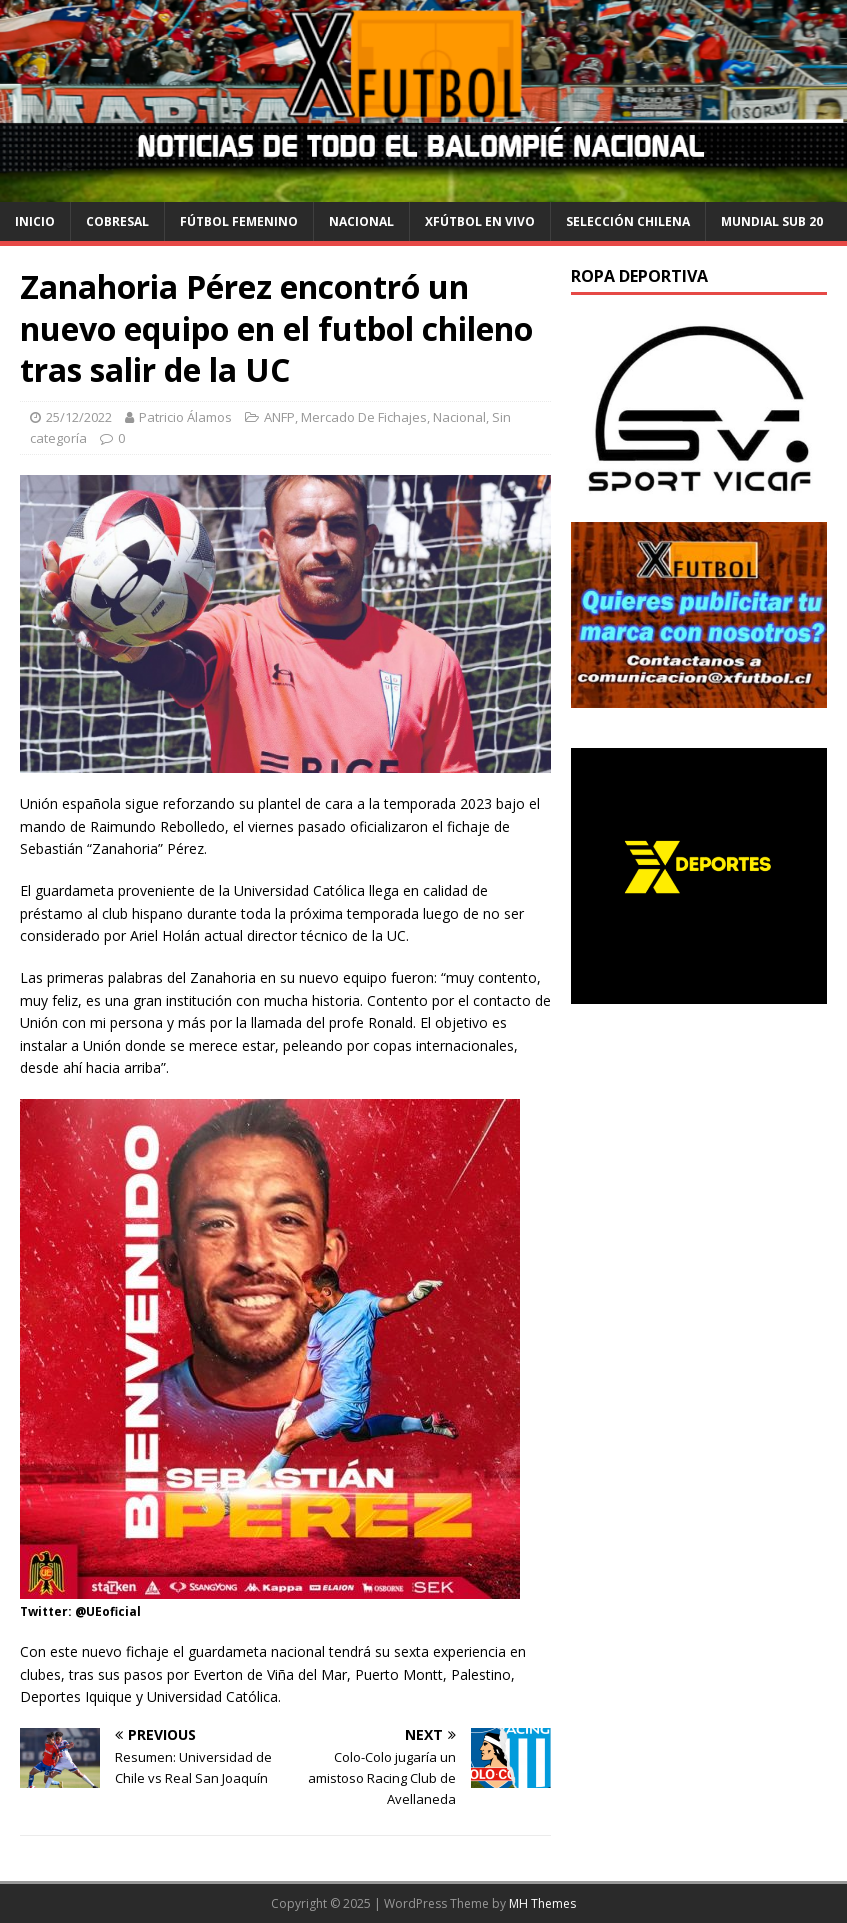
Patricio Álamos (185, 417)
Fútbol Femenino (239, 221)
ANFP (279, 417)
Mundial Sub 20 (772, 221)
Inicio (35, 221)
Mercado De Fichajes (364, 417)
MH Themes (542, 1903)
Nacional (361, 221)
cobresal (117, 221)
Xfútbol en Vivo (480, 221)
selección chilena (628, 221)
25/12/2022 (79, 417)
